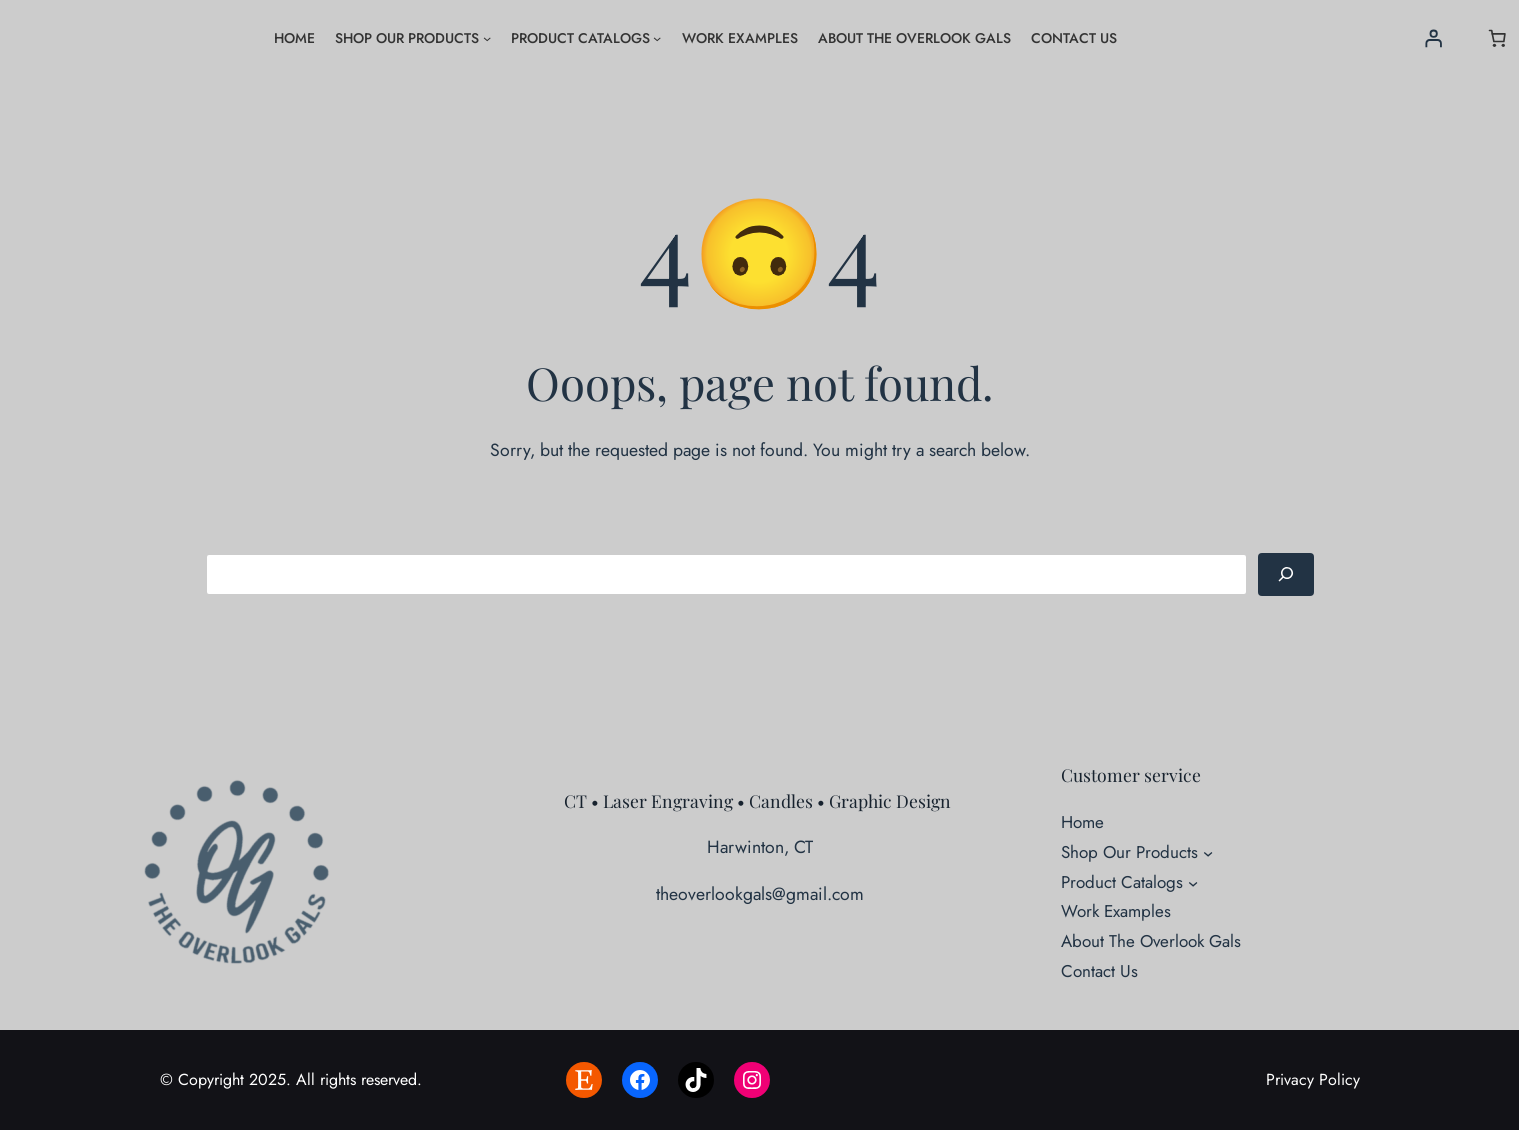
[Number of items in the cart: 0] (1497, 38)
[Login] (1433, 38)
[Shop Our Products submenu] (487, 38)
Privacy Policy (1313, 1079)
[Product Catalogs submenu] (657, 38)
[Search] (1286, 574)
